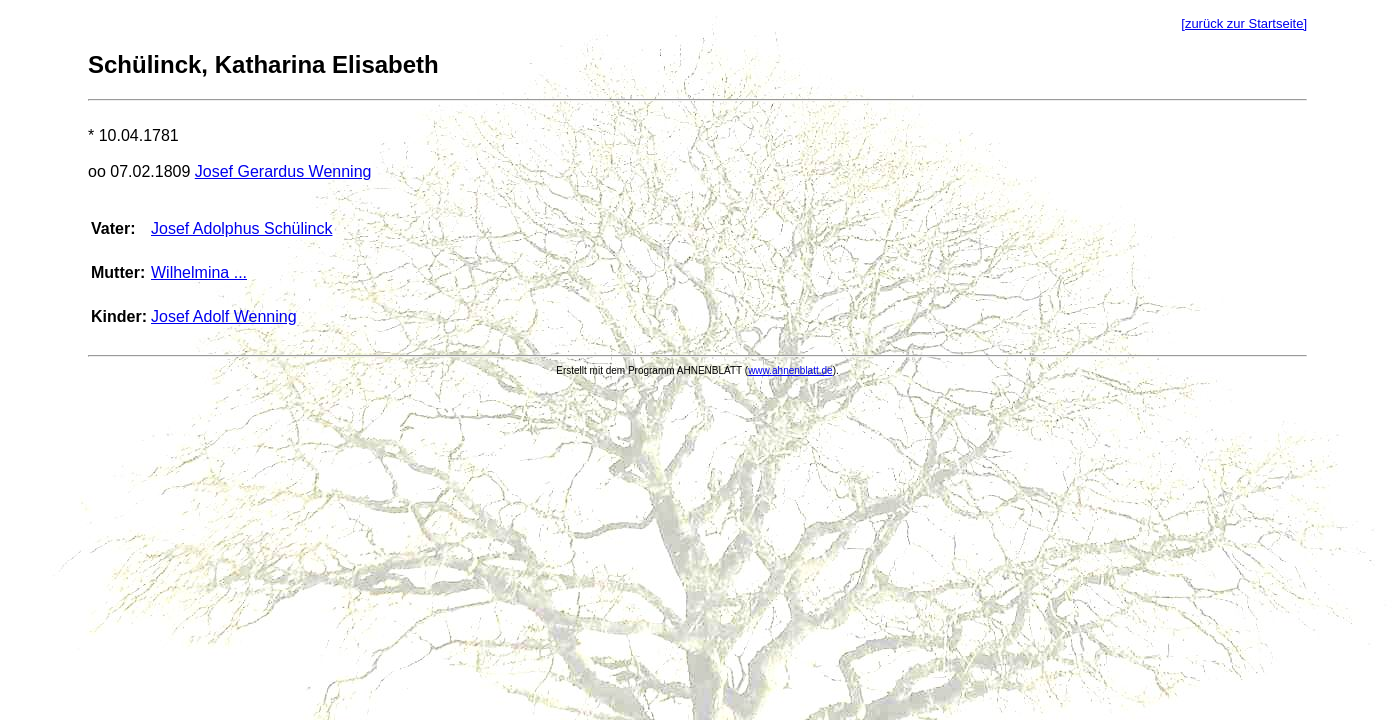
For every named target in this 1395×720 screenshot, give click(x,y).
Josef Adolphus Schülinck (241, 228)
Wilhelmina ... (199, 272)
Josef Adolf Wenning (224, 316)
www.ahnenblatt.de (790, 370)
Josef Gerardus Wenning (283, 171)
